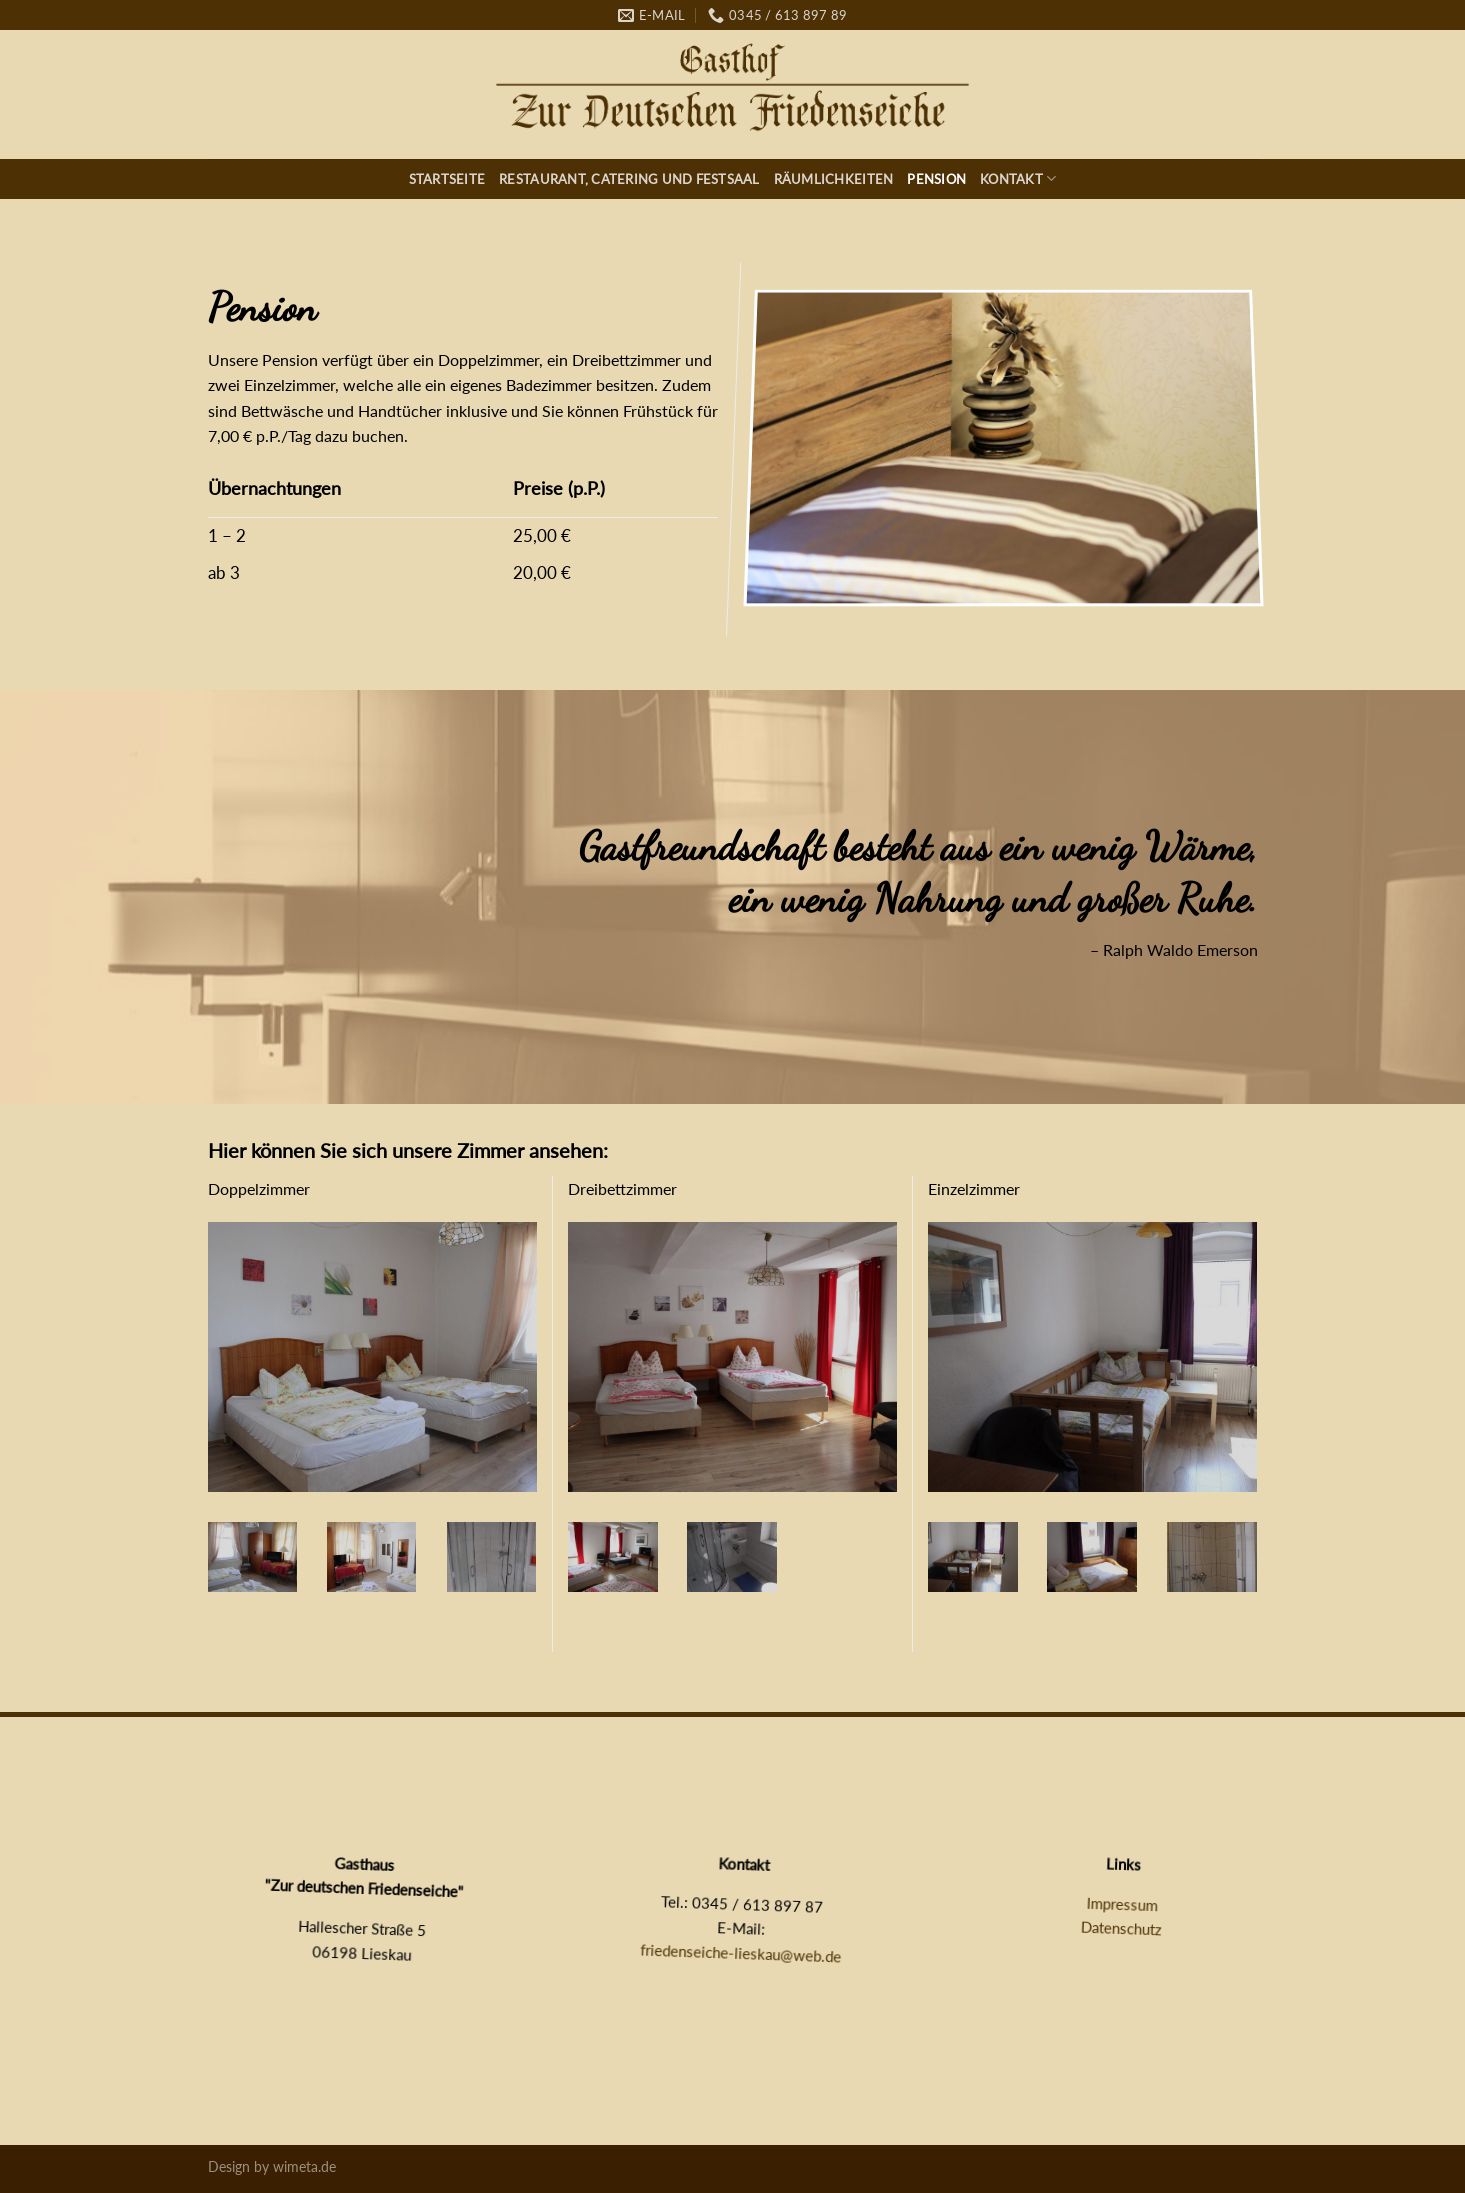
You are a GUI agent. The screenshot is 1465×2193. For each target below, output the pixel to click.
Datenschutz (1122, 1928)
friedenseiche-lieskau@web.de (741, 1952)
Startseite (447, 179)
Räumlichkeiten (834, 179)
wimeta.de (304, 2166)
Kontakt (1018, 178)
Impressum (1122, 1903)
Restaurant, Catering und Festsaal (629, 179)
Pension (936, 179)
